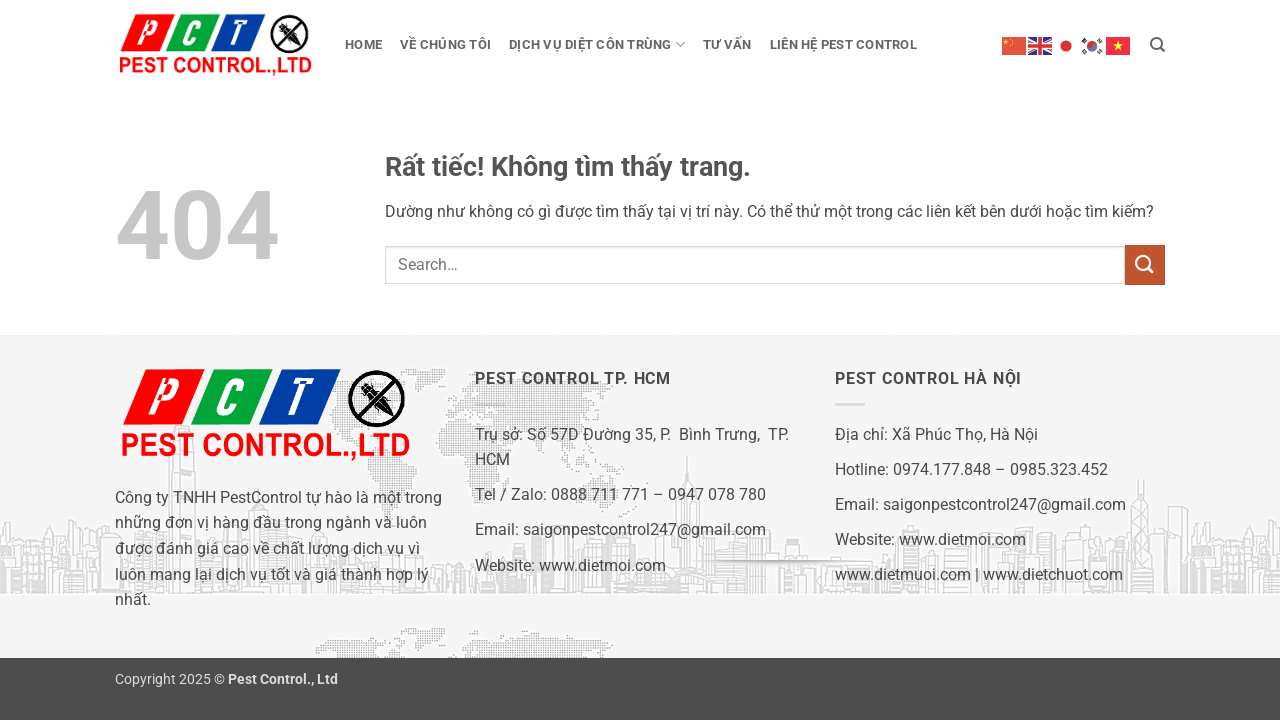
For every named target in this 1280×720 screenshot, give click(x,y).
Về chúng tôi (445, 44)
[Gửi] (1145, 264)
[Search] (1157, 45)
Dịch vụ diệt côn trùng (597, 44)
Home (363, 44)
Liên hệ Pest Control (843, 44)
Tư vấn (727, 44)
